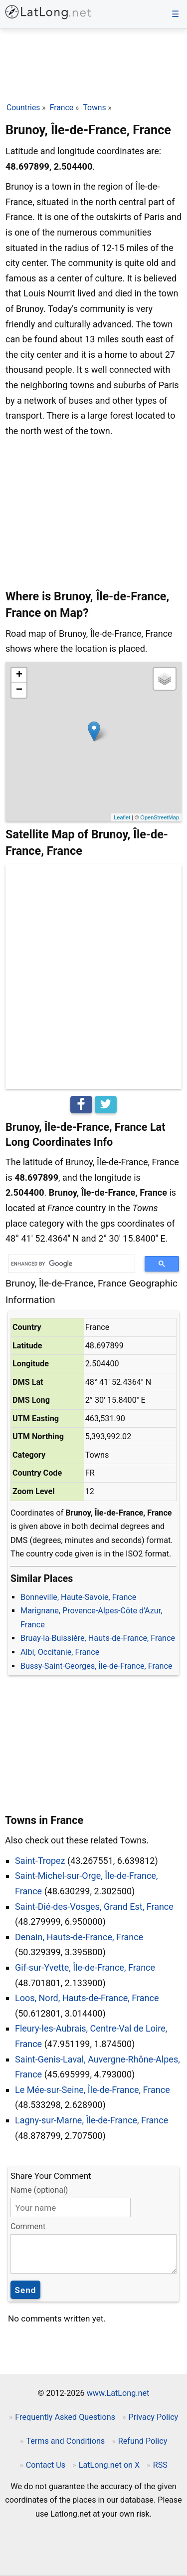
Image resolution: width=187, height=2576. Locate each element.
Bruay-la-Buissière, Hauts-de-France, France (97, 1638)
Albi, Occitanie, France (59, 1652)
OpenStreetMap (159, 817)
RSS (160, 2465)
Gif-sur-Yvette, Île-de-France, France (85, 1967)
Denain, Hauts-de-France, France (79, 1937)
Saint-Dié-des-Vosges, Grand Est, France (94, 1906)
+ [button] (19, 675)
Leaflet (122, 817)
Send (25, 2290)
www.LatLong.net (118, 2393)
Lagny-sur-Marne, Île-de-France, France (91, 2120)
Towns (94, 107)
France (61, 107)
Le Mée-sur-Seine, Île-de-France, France (92, 2089)
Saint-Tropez (40, 1860)
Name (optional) (39, 2190)
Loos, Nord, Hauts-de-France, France (87, 1998)
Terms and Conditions (65, 2441)
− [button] (19, 690)
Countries (23, 107)
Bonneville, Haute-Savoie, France (78, 1597)
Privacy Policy (154, 2417)
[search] (68, 1264)
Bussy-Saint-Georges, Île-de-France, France (96, 1666)
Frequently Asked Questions (65, 2417)
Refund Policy (143, 2441)
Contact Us (45, 2465)
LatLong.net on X (109, 2465)
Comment (27, 2226)
